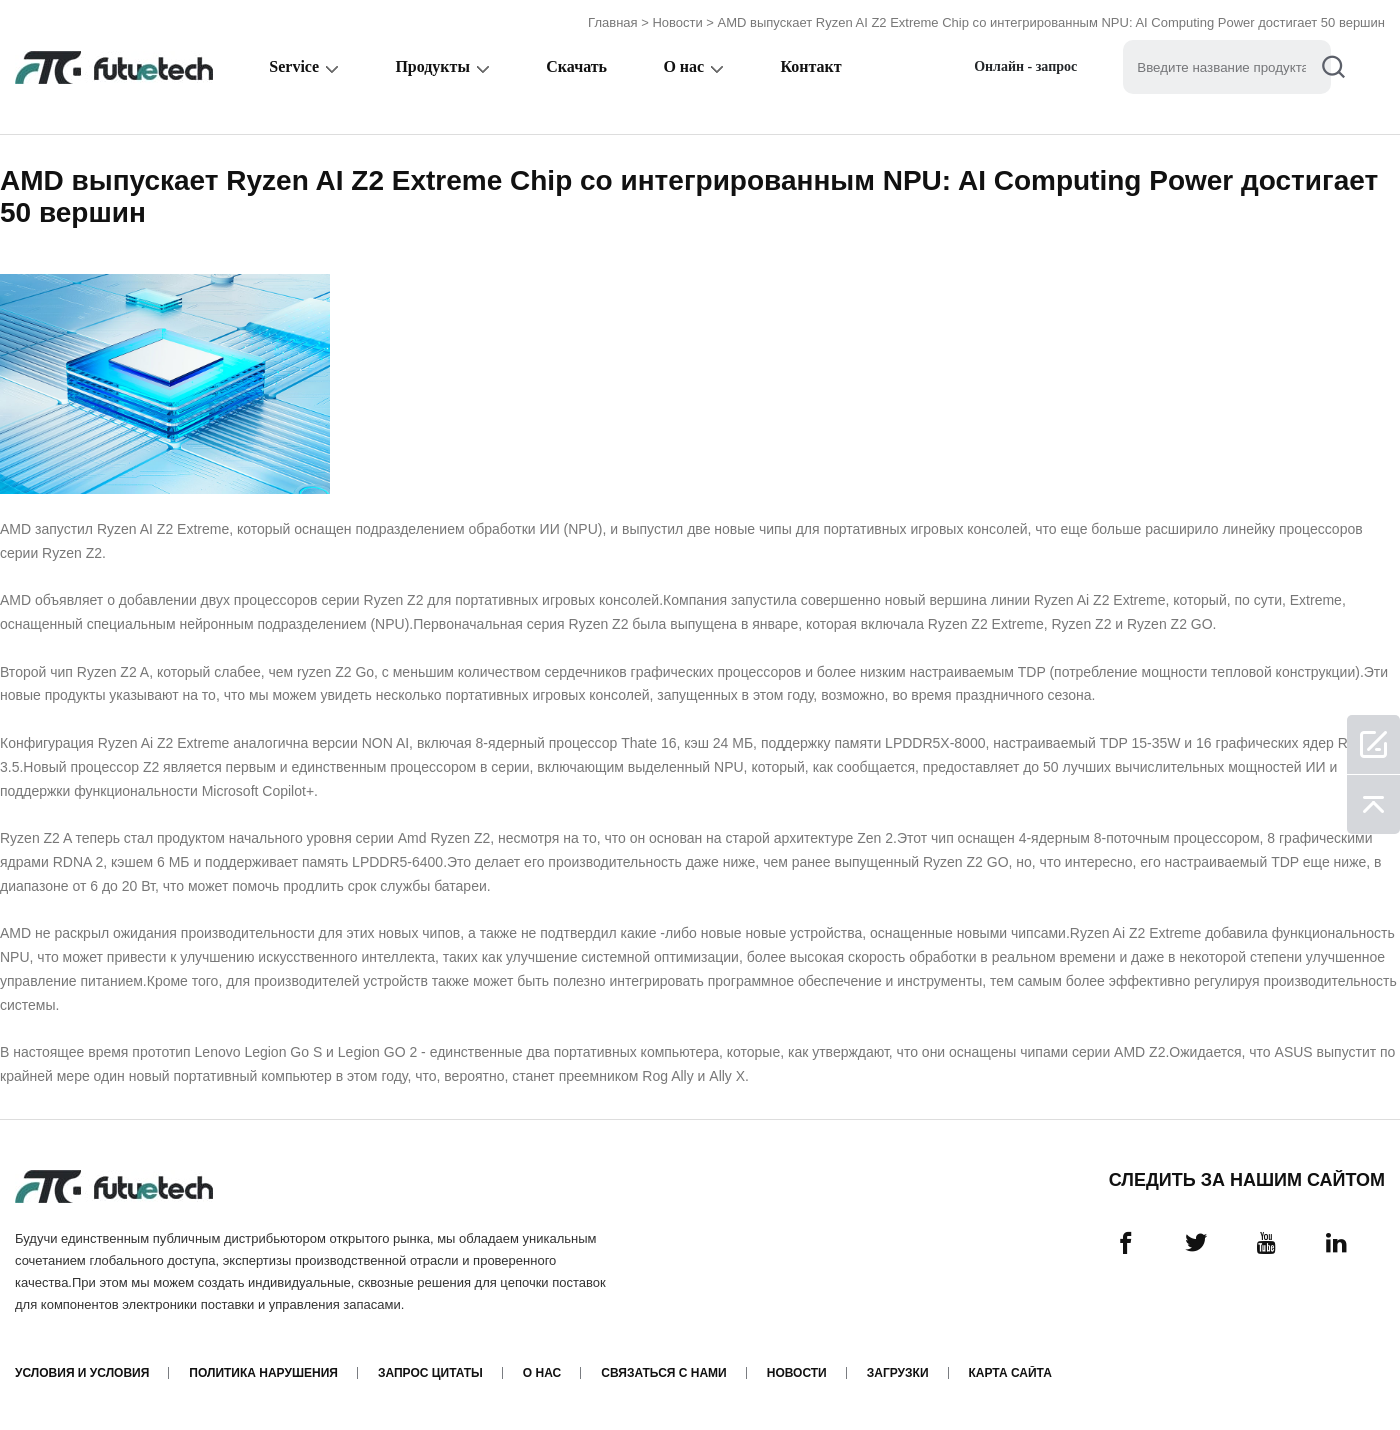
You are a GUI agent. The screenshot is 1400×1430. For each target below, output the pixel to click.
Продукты (432, 66)
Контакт (810, 66)
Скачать (576, 66)
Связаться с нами (663, 1373)
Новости (677, 22)
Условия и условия (82, 1373)
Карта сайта (1010, 1373)
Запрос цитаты (430, 1373)
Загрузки (898, 1373)
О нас (683, 66)
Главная (612, 22)
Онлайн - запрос (1025, 66)
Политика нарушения (263, 1373)
